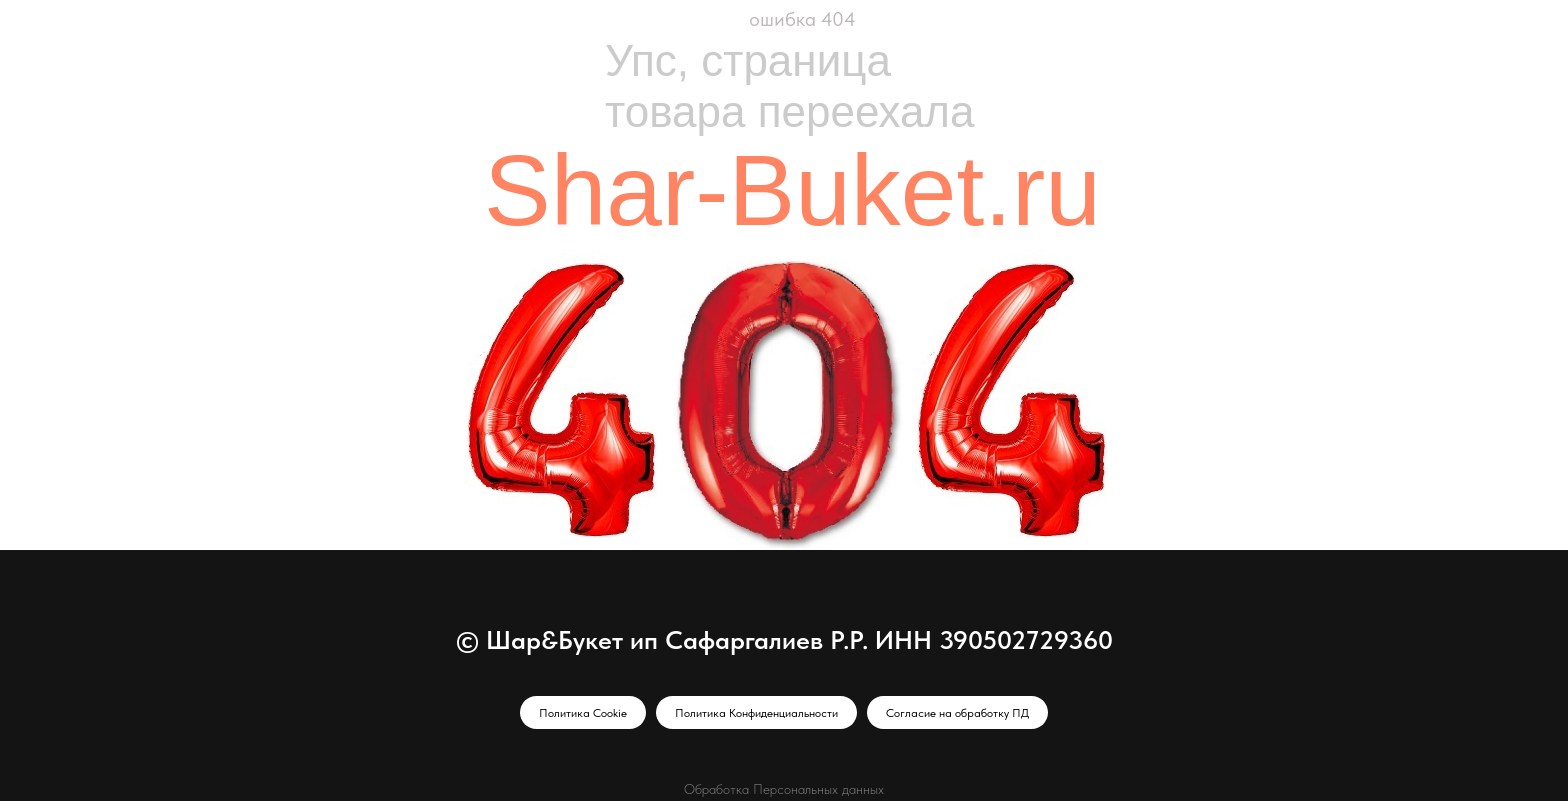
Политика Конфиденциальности (756, 713)
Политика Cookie (583, 713)
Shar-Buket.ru (792, 190)
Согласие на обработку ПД (957, 713)
